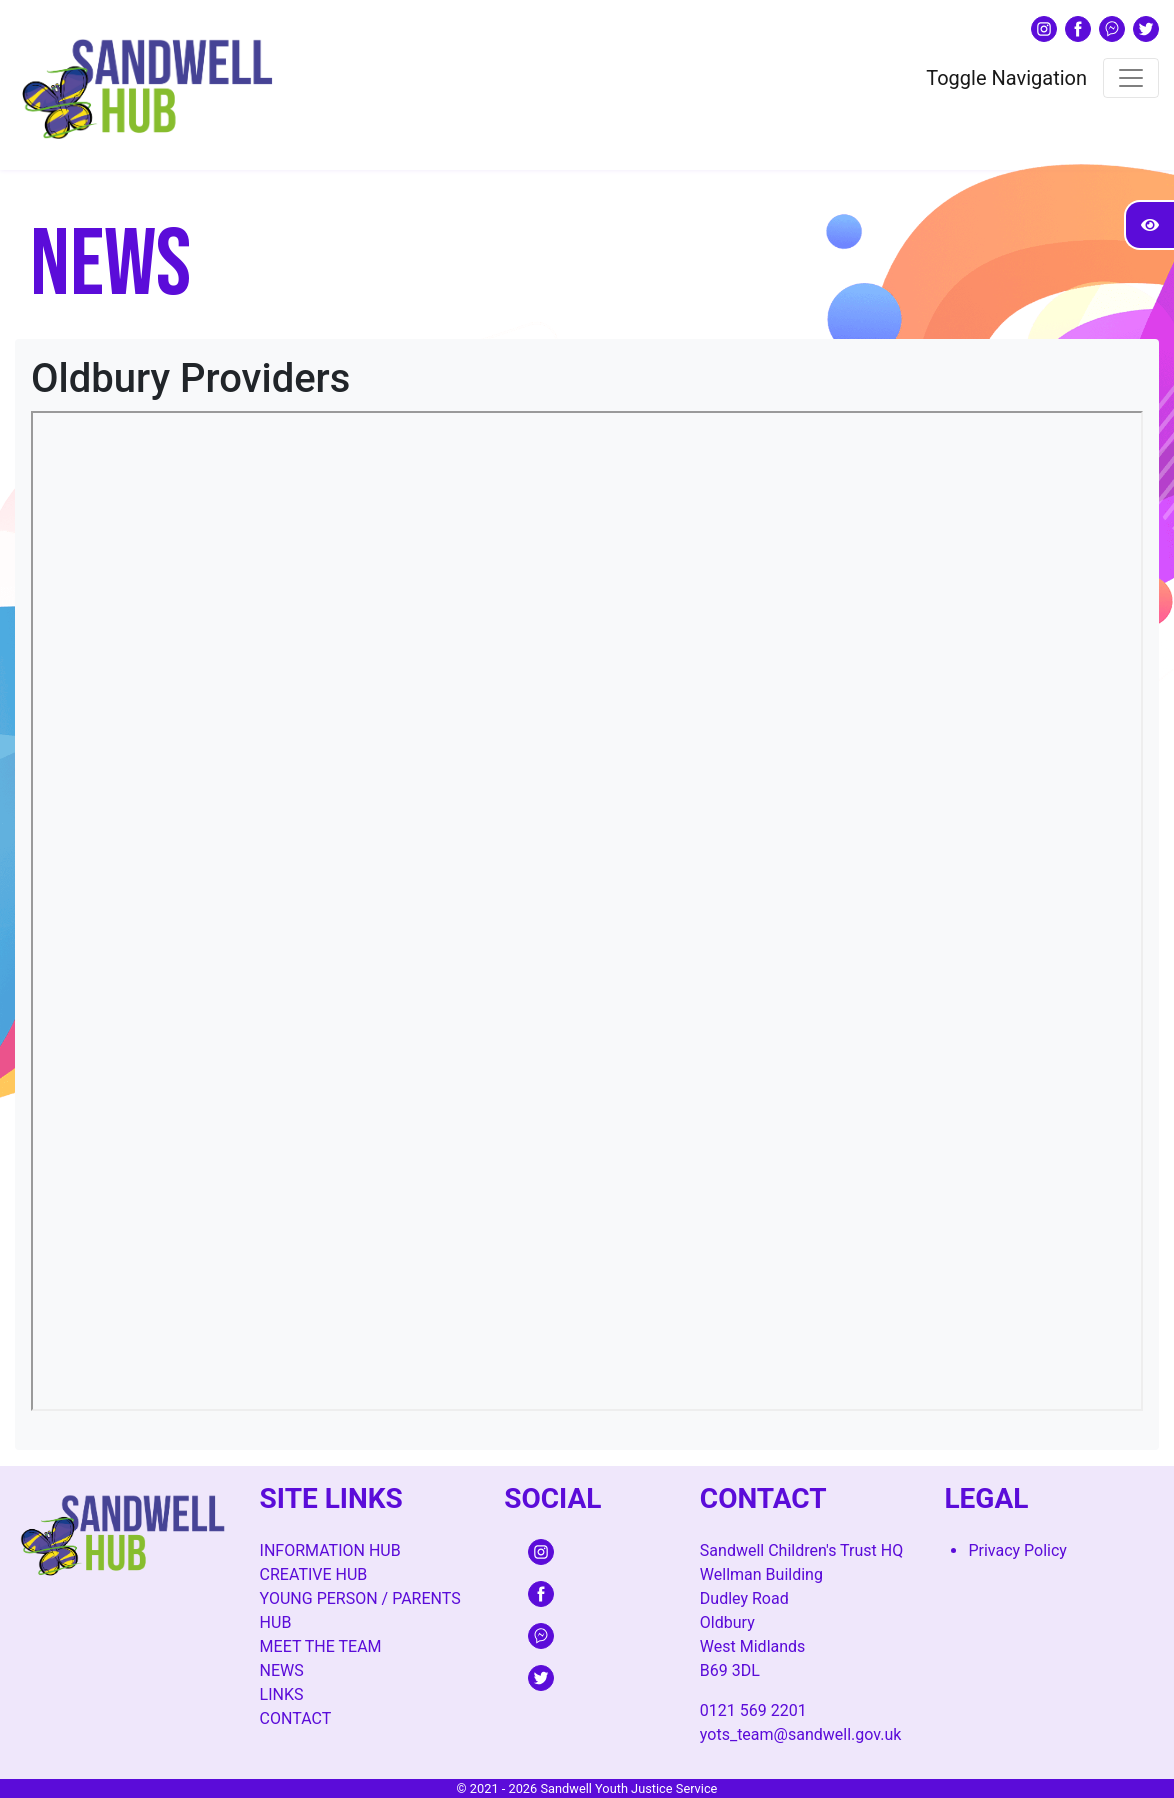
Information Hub (330, 1550)
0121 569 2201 (753, 1710)
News (282, 1670)
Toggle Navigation (1006, 78)
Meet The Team (321, 1646)
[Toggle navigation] (1131, 78)
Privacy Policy (1017, 1550)
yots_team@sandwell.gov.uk (801, 1734)
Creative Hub (314, 1574)
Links (282, 1694)
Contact (296, 1718)
